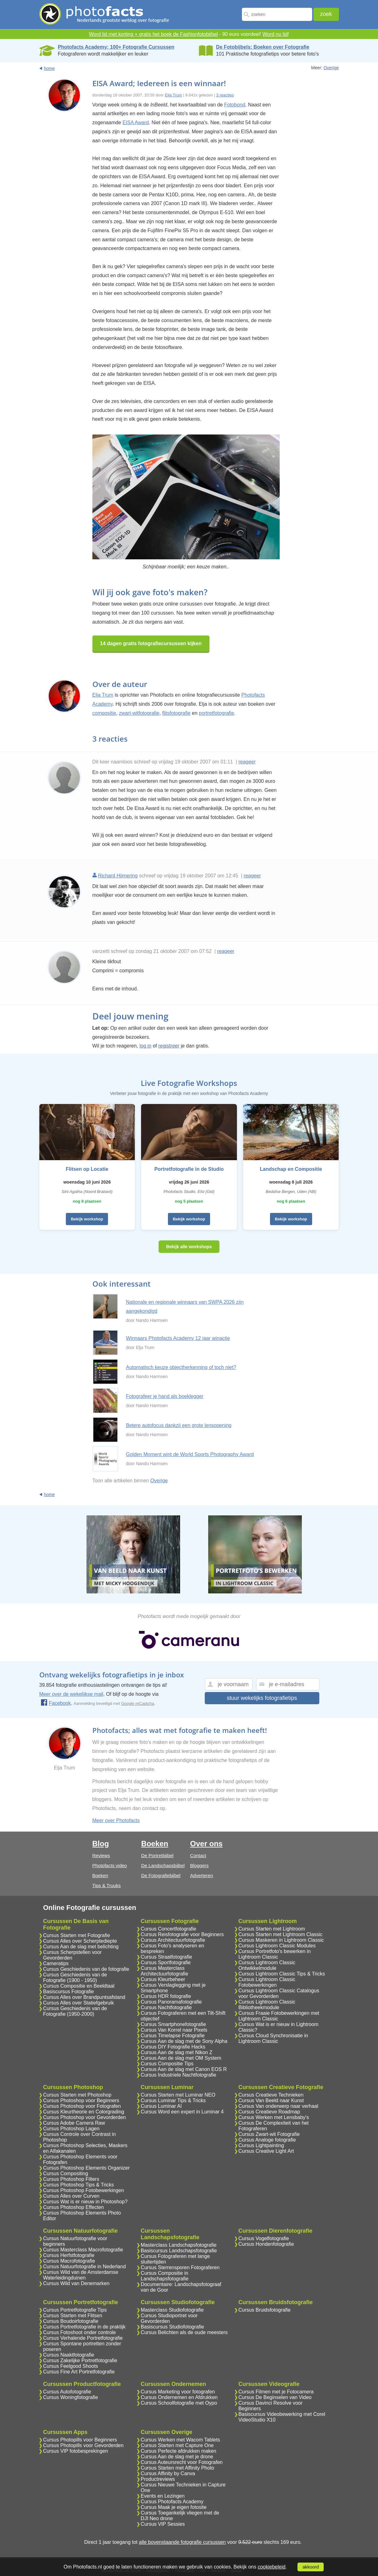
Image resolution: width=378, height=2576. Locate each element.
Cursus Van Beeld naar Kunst (271, 2100)
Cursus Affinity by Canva (168, 2473)
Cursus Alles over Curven (71, 2196)
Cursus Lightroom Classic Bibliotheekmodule (266, 2004)
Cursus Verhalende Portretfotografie (83, 2338)
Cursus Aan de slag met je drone (177, 2456)
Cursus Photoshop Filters (71, 2179)
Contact (198, 1855)
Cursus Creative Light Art (266, 2151)
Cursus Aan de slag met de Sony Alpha (184, 2041)
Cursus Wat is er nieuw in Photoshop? (85, 2201)
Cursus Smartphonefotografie (173, 2024)
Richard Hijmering (118, 875)
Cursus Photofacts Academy (172, 2501)
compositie (104, 713)
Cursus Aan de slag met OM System (181, 2058)
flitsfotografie (176, 713)
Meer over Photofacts (116, 1820)
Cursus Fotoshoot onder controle (79, 2332)
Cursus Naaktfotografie (68, 2355)
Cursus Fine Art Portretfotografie (79, 2371)
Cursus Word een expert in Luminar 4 (182, 2111)
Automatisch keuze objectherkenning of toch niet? (181, 1367)
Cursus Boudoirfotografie (70, 2321)
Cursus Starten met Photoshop (77, 2095)
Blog (100, 1843)
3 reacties (225, 95)
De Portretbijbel (157, 1855)
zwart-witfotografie (139, 713)
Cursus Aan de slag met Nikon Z (176, 2052)
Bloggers (199, 1865)
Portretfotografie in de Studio (188, 1169)
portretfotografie (216, 713)
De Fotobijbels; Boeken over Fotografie (262, 47)
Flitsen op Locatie (87, 1169)
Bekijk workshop (87, 1219)
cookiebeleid (271, 2566)
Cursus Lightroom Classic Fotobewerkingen (266, 1982)
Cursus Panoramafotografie (171, 2001)
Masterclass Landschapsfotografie (179, 2245)
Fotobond (234, 104)
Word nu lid (275, 34)
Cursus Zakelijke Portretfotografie (80, 2360)
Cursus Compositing (65, 2173)
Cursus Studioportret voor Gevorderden (169, 2318)
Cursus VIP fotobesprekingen (75, 2451)
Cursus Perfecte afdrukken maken (178, 2451)
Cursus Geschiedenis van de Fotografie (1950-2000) (75, 2011)
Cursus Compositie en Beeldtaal (79, 1986)
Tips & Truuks (106, 1885)
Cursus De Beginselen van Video (275, 2397)
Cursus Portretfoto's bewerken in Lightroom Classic (274, 1954)
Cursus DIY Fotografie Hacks (173, 2046)
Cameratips (56, 1963)
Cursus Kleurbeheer (163, 1979)
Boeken (100, 1875)
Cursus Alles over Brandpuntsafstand (84, 1997)
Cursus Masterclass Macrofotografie (83, 2249)
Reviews (101, 1855)
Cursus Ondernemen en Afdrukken (179, 2397)
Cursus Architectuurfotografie (173, 1940)
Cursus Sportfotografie (166, 1962)
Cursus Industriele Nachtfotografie (178, 2075)
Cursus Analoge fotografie (267, 2139)
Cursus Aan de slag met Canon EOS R (184, 2069)
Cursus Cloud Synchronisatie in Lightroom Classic (273, 2038)
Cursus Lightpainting (261, 2145)
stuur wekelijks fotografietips (262, 1698)
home (49, 68)
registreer (168, 1045)
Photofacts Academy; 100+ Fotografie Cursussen (116, 47)
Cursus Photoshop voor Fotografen (82, 2106)
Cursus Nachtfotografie (166, 2007)
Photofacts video (109, 1865)
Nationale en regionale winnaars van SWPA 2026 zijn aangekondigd (185, 1306)
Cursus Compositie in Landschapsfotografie (165, 2275)
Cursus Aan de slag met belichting (81, 1946)
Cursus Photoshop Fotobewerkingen (83, 2190)
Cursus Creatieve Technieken (271, 2095)
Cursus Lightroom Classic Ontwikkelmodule (266, 1965)
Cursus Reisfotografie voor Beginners (182, 1934)
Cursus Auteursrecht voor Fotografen (182, 2462)
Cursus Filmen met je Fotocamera (276, 2391)
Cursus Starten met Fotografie (76, 1935)
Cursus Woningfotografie (70, 2397)
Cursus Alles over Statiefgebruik (78, 2002)
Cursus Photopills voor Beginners (80, 2439)
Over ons (206, 1843)
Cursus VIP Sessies (163, 2524)
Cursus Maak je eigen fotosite (174, 2507)
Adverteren (201, 1875)
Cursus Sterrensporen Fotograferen (180, 2267)
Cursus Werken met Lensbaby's (273, 2117)
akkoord (310, 2566)
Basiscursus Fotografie (68, 1991)
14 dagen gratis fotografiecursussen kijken (151, 643)
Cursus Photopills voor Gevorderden (83, 2445)
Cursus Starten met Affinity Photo (177, 2468)
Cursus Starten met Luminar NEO (178, 2095)
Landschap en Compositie (291, 1169)
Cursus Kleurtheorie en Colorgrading (83, 2111)
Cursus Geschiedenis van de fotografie (86, 1969)
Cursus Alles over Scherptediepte (80, 1941)
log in (145, 1045)
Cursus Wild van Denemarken (76, 2283)
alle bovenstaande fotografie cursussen (182, 2542)
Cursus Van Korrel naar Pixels (174, 2030)
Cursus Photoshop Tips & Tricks (78, 2184)
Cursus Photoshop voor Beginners (81, 2100)
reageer (247, 761)
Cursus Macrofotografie (69, 2261)
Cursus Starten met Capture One (177, 2445)
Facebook (56, 1703)
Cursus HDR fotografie (166, 1996)
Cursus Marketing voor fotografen (178, 2391)
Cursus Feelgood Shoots (70, 2366)
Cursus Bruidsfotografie (264, 2310)
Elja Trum (173, 95)
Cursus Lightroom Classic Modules (277, 1945)
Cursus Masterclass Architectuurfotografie (164, 1970)
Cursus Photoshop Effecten (73, 2207)
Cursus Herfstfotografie (69, 2255)
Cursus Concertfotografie (168, 1928)
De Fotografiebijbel (160, 1875)
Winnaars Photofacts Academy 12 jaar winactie (178, 1338)
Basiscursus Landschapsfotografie (179, 2250)
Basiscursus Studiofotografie (172, 2326)
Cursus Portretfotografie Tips (75, 2310)
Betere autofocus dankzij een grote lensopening (179, 1425)
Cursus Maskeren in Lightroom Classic (281, 1940)
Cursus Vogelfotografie (263, 2238)
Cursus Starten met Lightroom (271, 1928)
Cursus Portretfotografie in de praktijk (84, 2326)
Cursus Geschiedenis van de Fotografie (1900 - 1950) (75, 1977)
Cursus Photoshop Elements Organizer (86, 2168)
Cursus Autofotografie (67, 2391)
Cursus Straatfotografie (166, 1957)
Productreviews (158, 2479)
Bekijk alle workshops (189, 1246)
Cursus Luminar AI (161, 2106)
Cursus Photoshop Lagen (71, 2128)
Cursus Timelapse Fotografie (173, 2035)
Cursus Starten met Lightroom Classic (280, 1934)
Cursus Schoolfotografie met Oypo (179, 2403)
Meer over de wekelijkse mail (71, 1694)
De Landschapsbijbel (162, 1865)
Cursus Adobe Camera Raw (74, 2123)
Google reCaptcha (137, 1703)
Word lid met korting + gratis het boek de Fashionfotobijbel (153, 34)
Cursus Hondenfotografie (266, 2244)
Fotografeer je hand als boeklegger (165, 1396)
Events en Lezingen (163, 2496)
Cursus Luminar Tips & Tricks (173, 2100)
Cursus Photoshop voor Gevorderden (84, 2117)
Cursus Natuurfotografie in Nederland (84, 2266)
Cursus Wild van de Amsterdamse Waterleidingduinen (80, 2274)
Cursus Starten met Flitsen (72, 2315)
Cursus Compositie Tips (167, 2063)
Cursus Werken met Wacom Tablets (180, 2439)
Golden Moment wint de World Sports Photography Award (190, 1454)
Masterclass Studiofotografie (172, 2310)
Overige (331, 67)
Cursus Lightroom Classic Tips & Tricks (281, 1973)
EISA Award (135, 122)
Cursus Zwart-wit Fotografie (269, 2134)
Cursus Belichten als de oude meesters (184, 2332)
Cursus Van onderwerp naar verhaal (278, 2106)
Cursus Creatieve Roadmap (269, 2111)
